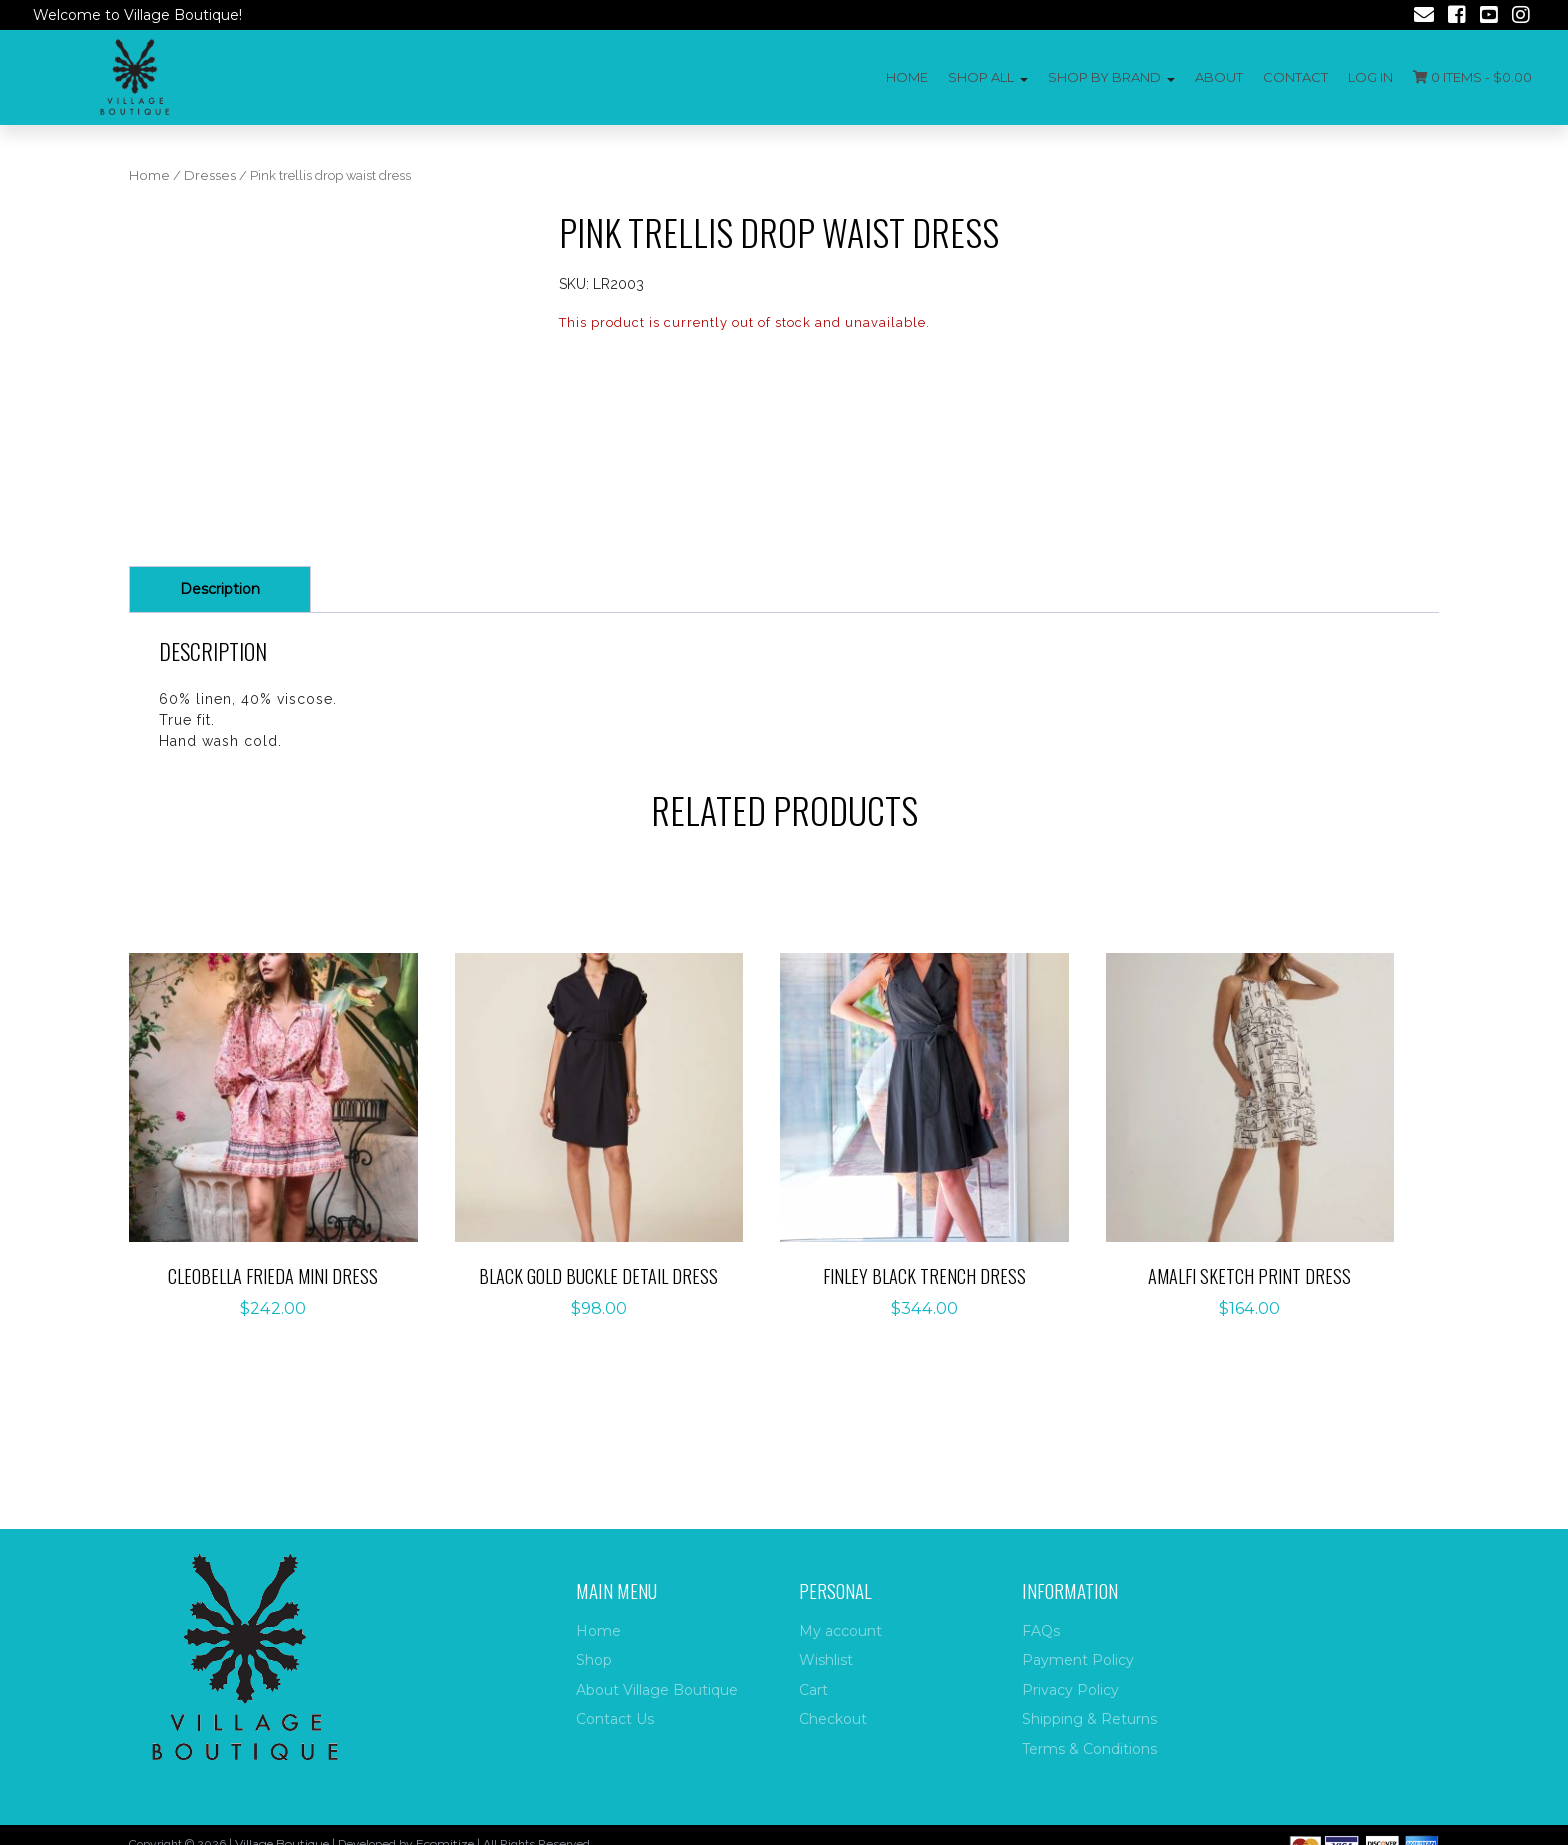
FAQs (1041, 1631)
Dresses (210, 175)
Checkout (833, 1719)
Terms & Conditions (1089, 1749)
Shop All (981, 77)
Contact (1295, 77)
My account (840, 1631)
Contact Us (615, 1719)
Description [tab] (220, 697)
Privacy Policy (1070, 1690)
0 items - (1472, 77)
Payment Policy (1078, 1660)
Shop (594, 1660)
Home (907, 77)
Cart (813, 1690)
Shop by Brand (1104, 77)
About (1219, 77)
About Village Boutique (657, 1690)
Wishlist (826, 1660)
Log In (1370, 77)
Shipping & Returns (1089, 1719)
